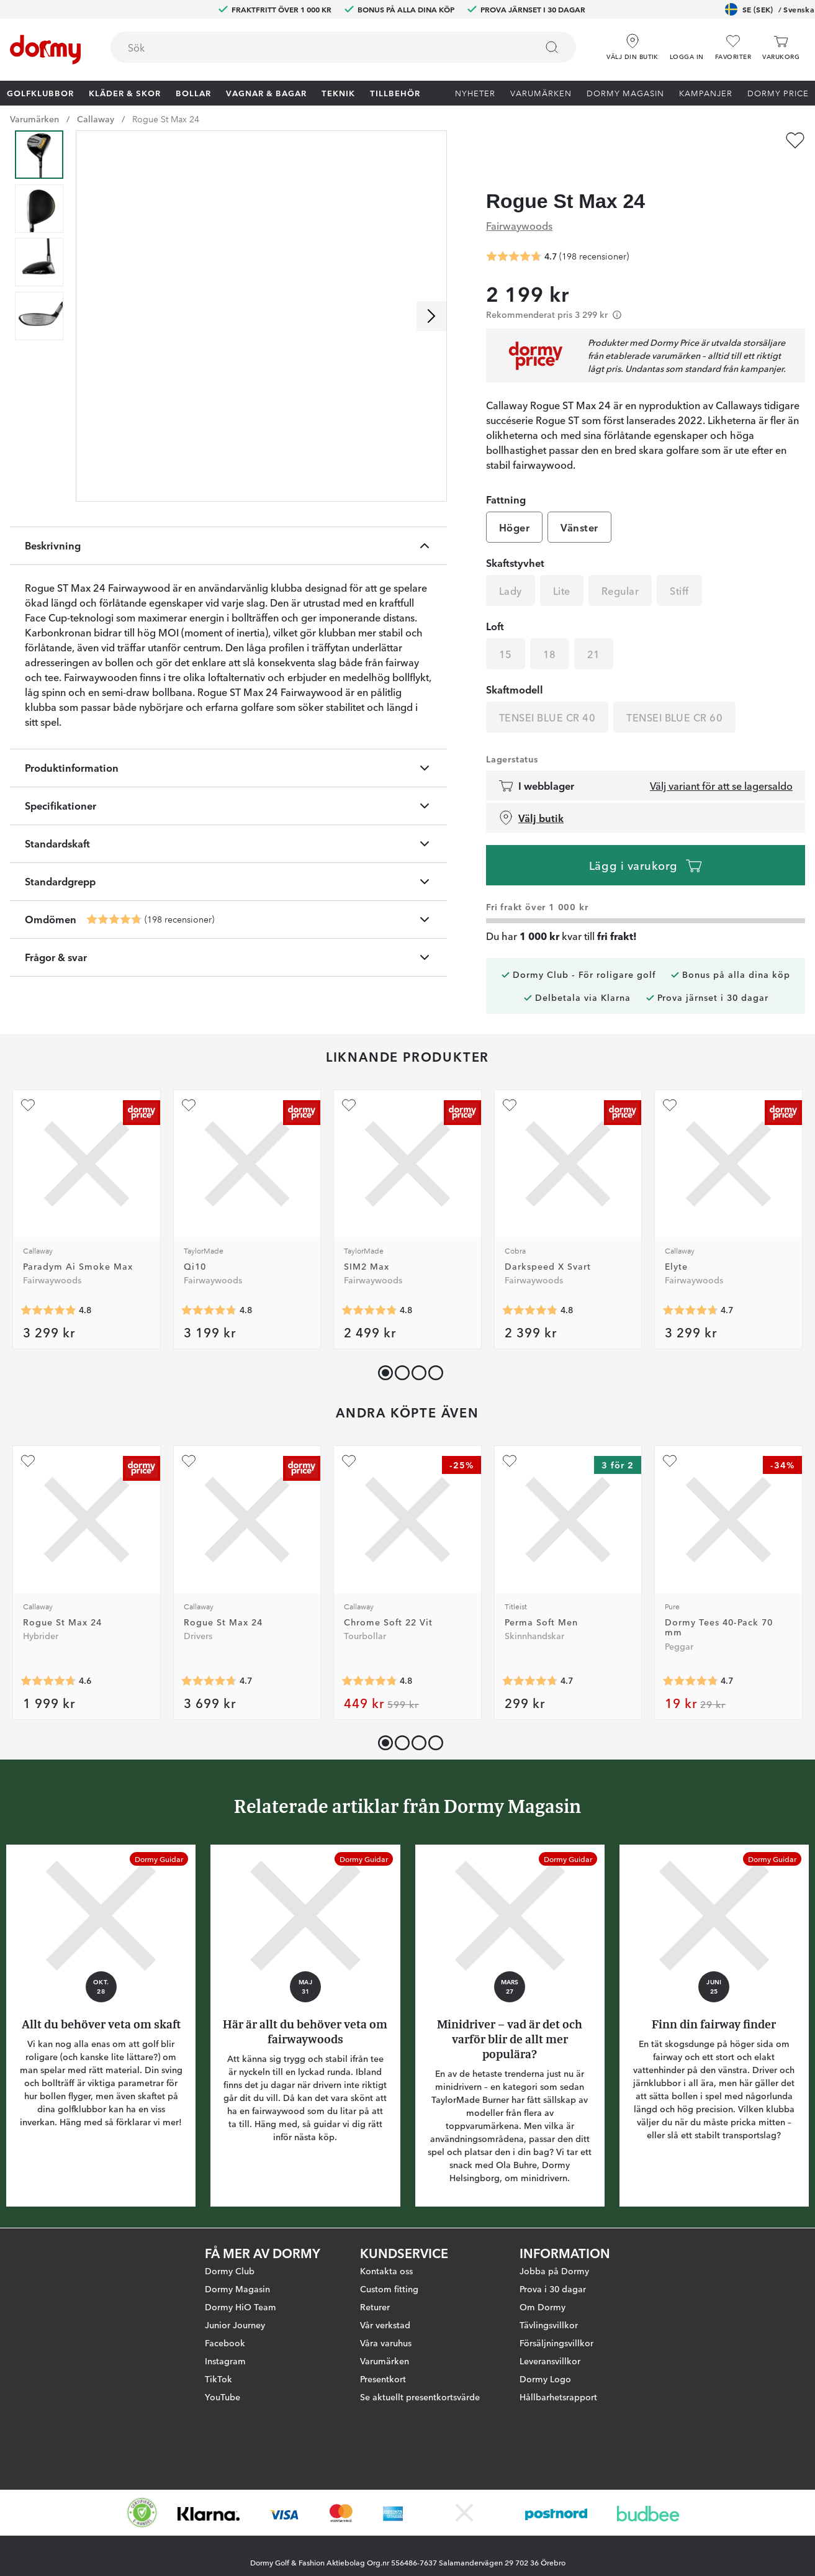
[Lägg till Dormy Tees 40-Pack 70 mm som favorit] (670, 1437)
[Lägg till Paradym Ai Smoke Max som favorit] (28, 1081)
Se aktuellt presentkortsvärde (420, 2396)
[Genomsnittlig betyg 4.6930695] (209, 1657)
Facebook (225, 2342)
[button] (687, 43)
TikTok (218, 2378)
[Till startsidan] (45, 50)
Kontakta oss (386, 2270)
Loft (495, 602)
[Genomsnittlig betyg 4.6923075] (690, 1286)
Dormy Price (778, 92)
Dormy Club (229, 2270)
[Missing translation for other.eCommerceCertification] (142, 2512)
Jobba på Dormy (554, 2270)
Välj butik (531, 794)
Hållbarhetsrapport (558, 2396)
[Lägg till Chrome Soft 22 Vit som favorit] (349, 1437)
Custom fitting (389, 2288)
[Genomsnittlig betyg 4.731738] (690, 1657)
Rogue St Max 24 (165, 118)
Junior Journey (235, 2324)
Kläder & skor (125, 92)
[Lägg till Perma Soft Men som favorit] (510, 1437)
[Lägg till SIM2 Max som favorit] (349, 1081)
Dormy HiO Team (240, 2306)
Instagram (225, 2360)
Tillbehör (395, 92)
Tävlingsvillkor (549, 2324)
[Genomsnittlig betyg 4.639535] (48, 1657)
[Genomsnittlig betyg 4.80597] (530, 1286)
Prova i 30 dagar (553, 2288)
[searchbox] (315, 47)
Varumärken (541, 92)
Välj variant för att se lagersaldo (721, 762)
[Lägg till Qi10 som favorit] (189, 1081)
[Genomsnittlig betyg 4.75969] (369, 1286)
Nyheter (475, 92)
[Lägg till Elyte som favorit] (670, 1081)
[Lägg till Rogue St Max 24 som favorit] (795, 140)
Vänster (579, 503)
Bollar (193, 92)
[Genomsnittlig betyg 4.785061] (369, 1657)
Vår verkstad (385, 2324)
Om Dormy (542, 2306)
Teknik (338, 92)
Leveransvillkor (550, 2360)
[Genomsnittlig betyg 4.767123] (209, 1286)
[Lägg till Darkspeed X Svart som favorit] (510, 1081)
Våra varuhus (386, 2342)
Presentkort (383, 2378)
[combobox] (343, 47)
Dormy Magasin (625, 92)
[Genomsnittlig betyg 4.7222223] (114, 919)
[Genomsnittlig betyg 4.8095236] (48, 1286)
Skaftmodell (514, 665)
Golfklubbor (40, 92)
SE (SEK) (769, 9)
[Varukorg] (781, 47)
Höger (514, 503)
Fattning (506, 475)
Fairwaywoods (519, 201)
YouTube (222, 2396)
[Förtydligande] (617, 290)
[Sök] (552, 47)
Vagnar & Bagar (266, 92)
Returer (375, 2306)
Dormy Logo (545, 2378)
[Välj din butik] (632, 43)
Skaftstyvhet (515, 539)
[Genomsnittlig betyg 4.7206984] (530, 1657)
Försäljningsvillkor (556, 2342)
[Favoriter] (733, 47)
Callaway (95, 118)
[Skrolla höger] (431, 316)
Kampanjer (705, 92)
